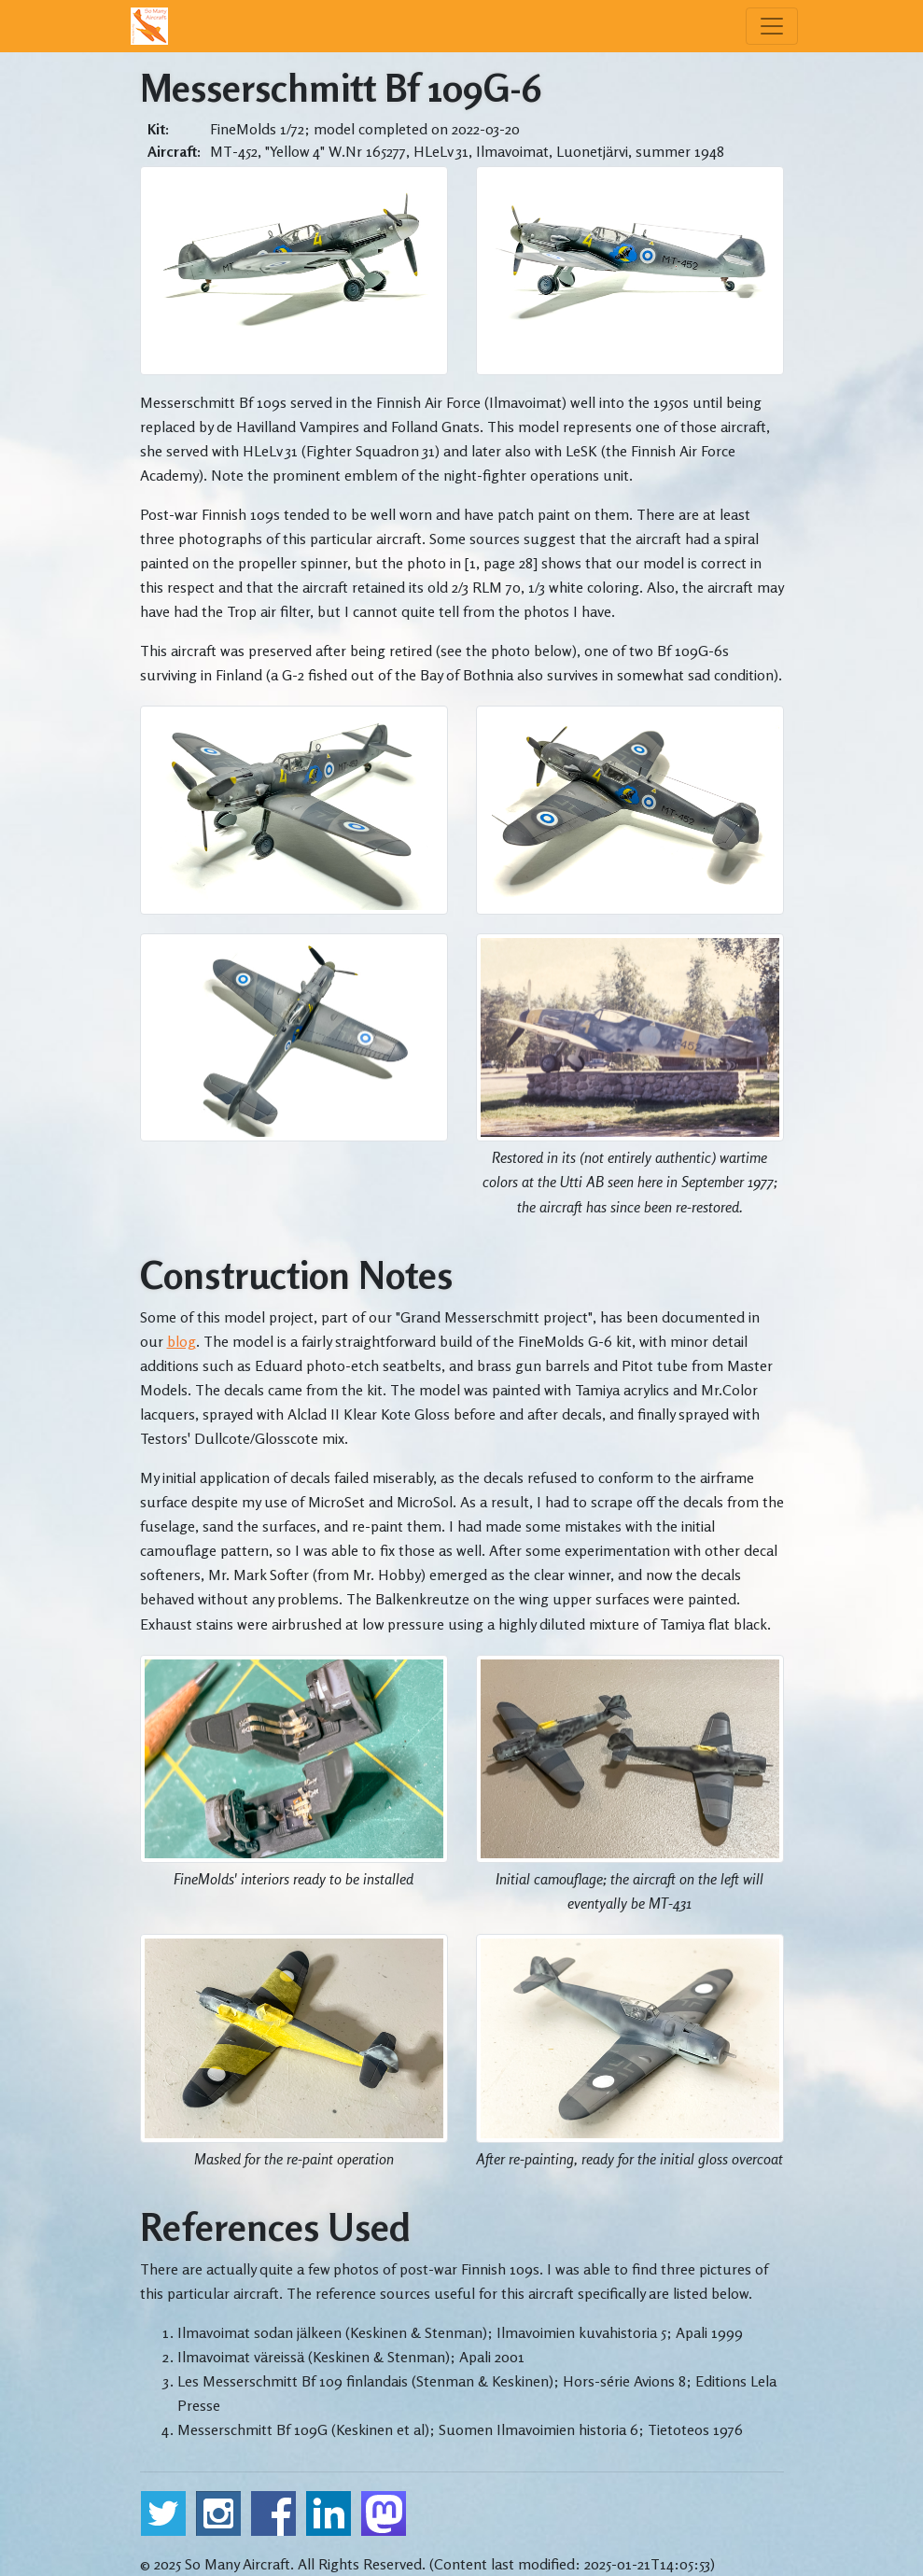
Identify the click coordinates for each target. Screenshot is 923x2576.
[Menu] (772, 26)
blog (181, 1341)
